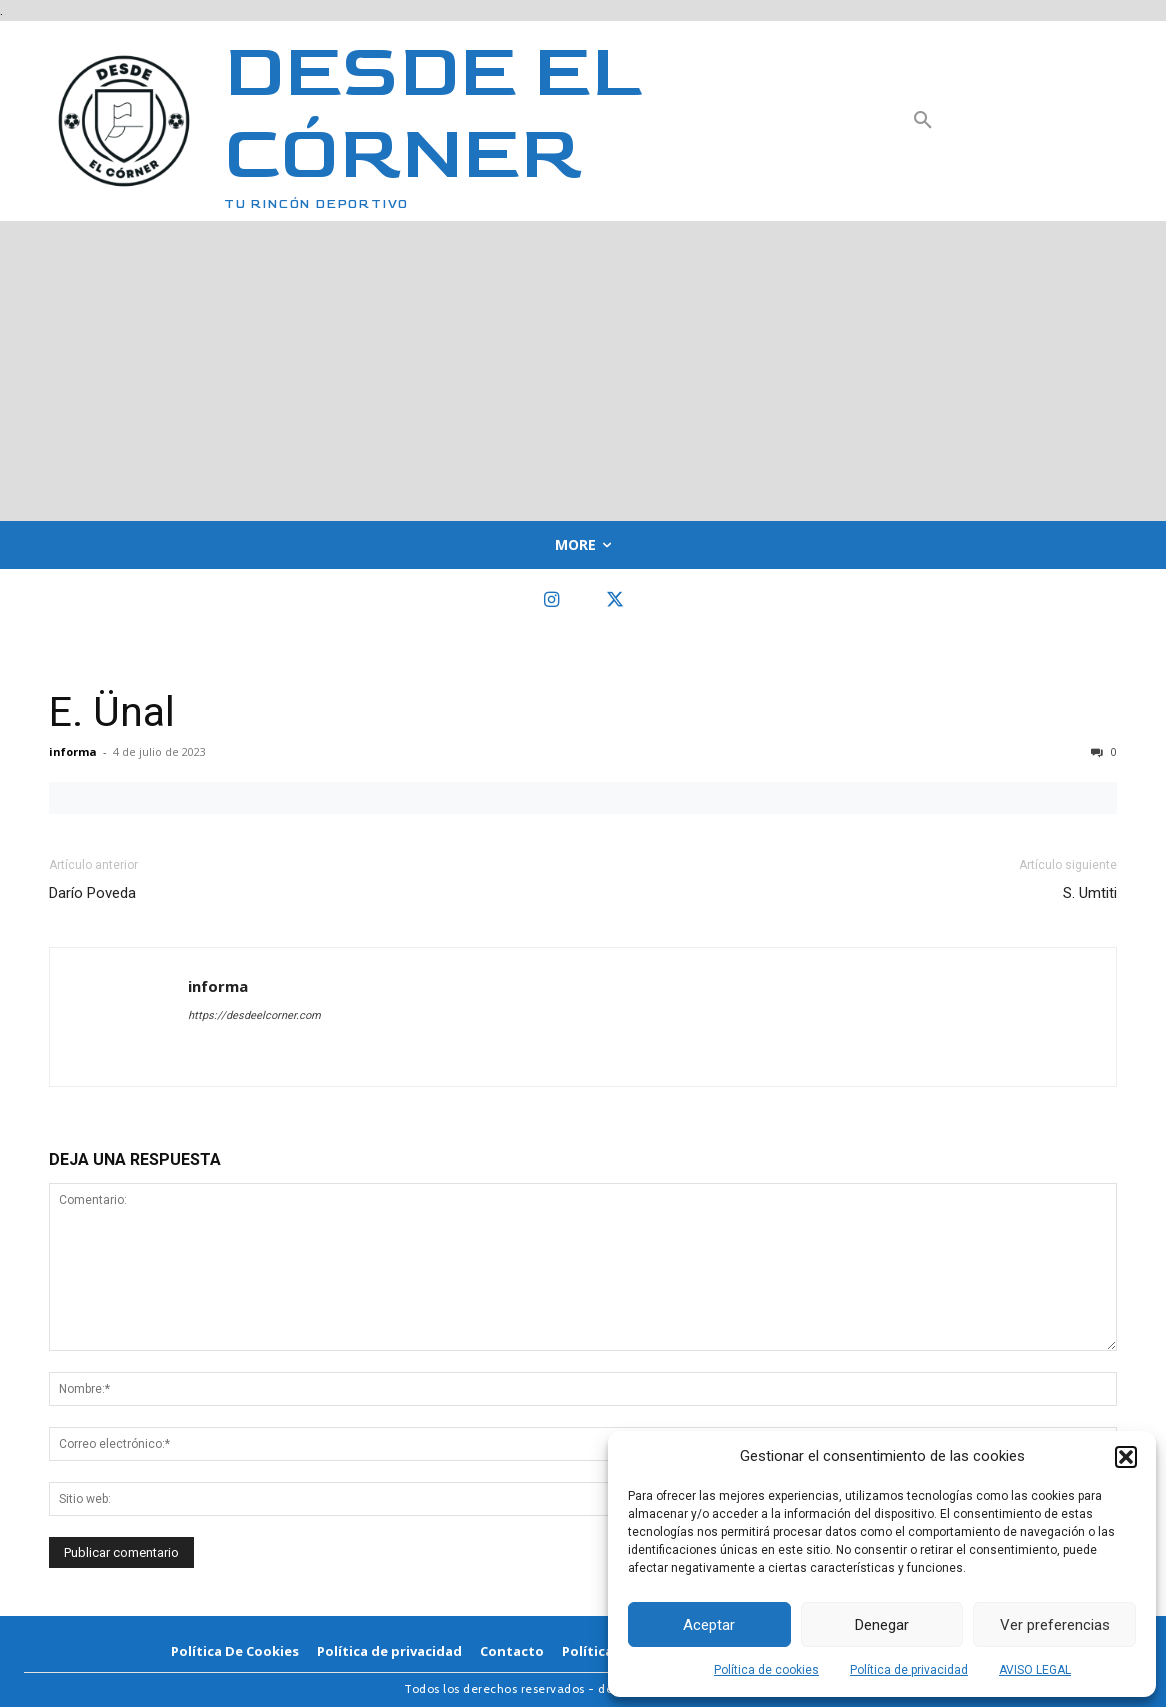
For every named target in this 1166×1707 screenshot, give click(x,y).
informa (73, 751)
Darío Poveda (92, 893)
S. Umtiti (1090, 893)
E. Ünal (112, 712)
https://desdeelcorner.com (254, 1015)
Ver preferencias (1055, 1625)
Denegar (882, 1625)
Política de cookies (766, 1670)
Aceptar (709, 1625)
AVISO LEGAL (1035, 1670)
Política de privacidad (909, 1670)
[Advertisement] (583, 371)
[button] (1126, 1457)
